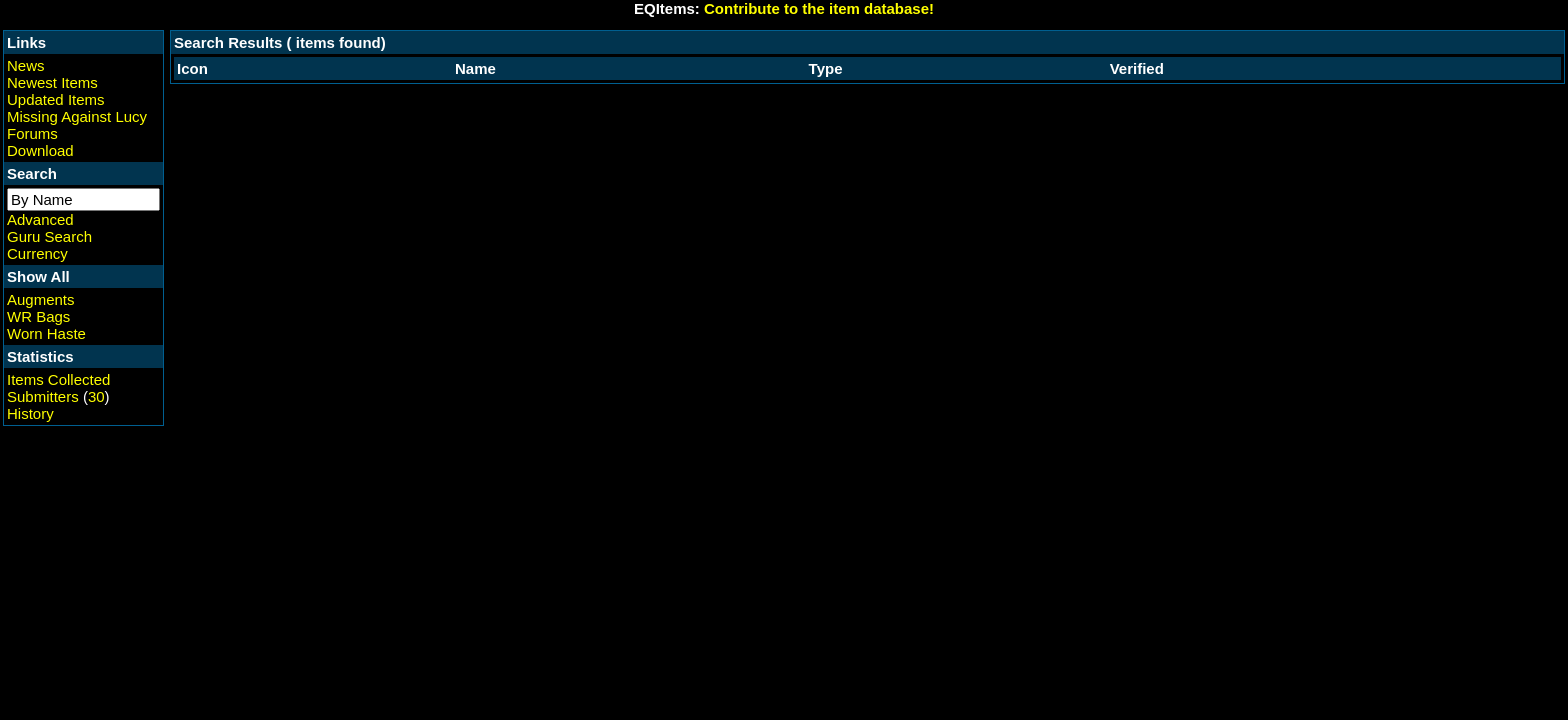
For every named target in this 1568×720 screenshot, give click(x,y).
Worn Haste (46, 333)
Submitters (43, 396)
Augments (41, 299)
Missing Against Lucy (77, 116)
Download (40, 150)
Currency (37, 253)
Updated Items (56, 99)
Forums (32, 133)
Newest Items (52, 82)
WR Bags (38, 316)
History (30, 413)
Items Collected (58, 379)
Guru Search (49, 236)
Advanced (40, 219)
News (26, 65)
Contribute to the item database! (819, 8)
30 (96, 396)
